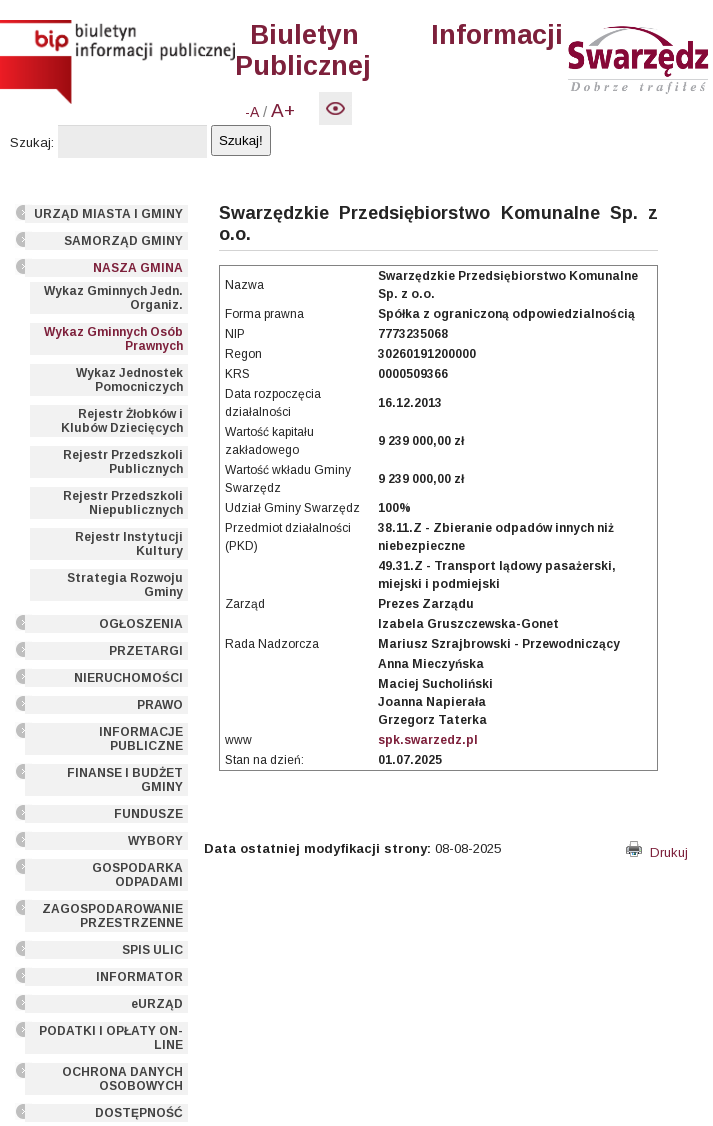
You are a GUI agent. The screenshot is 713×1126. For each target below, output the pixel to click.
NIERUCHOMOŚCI (128, 678)
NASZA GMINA (138, 268)
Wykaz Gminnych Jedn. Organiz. (113, 298)
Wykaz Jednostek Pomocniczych (129, 380)
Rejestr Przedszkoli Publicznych (123, 462)
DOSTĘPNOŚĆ (139, 1113)
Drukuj (657, 852)
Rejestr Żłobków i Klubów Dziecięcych (122, 421)
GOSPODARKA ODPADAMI (137, 875)
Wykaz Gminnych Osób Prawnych (113, 339)
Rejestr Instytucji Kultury (129, 544)
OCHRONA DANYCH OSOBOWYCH (122, 1079)
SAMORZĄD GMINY (123, 241)
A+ (283, 110)
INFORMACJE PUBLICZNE (141, 739)
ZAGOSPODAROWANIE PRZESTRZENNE (112, 916)
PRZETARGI (146, 651)
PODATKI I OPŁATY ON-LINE (111, 1038)
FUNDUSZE (148, 814)
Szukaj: (32, 142)
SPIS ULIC (152, 950)
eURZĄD (157, 1004)
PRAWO (160, 705)
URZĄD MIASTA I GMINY (108, 214)
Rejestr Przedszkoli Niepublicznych (123, 503)
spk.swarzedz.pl (428, 740)
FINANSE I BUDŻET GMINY (125, 780)
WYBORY (155, 841)
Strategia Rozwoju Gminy (125, 585)
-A (252, 112)
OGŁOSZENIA (141, 624)
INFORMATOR (139, 977)
